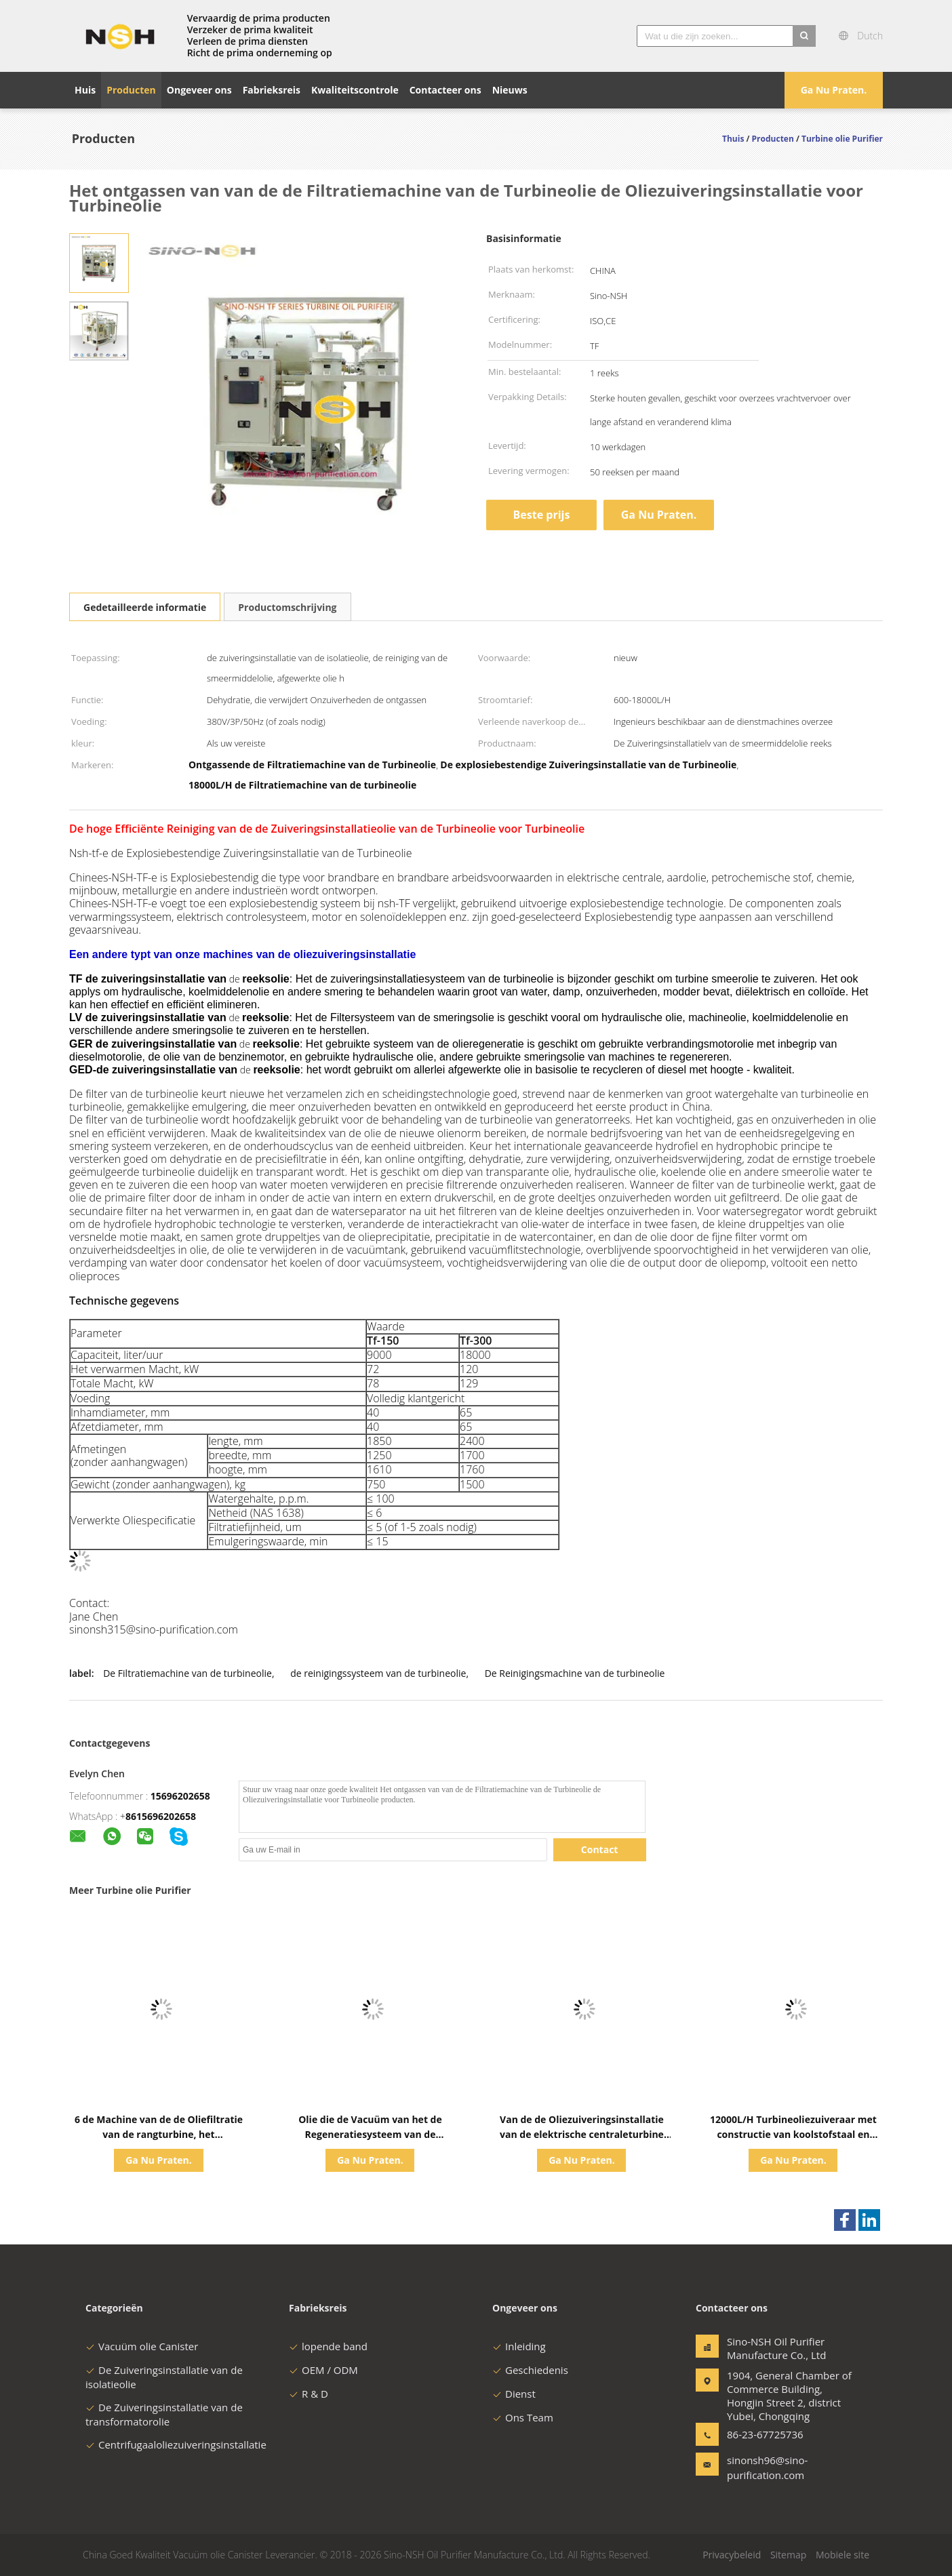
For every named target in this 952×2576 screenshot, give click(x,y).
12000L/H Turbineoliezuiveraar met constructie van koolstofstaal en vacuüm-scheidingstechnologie (793, 2134)
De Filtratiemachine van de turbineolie (187, 1673)
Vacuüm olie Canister (141, 2346)
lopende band (328, 2346)
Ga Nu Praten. (834, 89)
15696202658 (180, 1795)
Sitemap (788, 2554)
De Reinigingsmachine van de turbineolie (575, 1673)
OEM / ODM (323, 2370)
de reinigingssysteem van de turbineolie (378, 1673)
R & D (308, 2393)
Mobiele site (842, 2554)
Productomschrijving (287, 607)
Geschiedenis (530, 2370)
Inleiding (519, 2346)
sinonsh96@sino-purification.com (767, 2467)
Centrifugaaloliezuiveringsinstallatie (175, 2444)
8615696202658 (160, 1816)
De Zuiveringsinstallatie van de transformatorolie (164, 2414)
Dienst (514, 2393)
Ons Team (522, 2417)
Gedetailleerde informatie (144, 607)
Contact (599, 1849)
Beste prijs (541, 514)
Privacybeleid (731, 2554)
